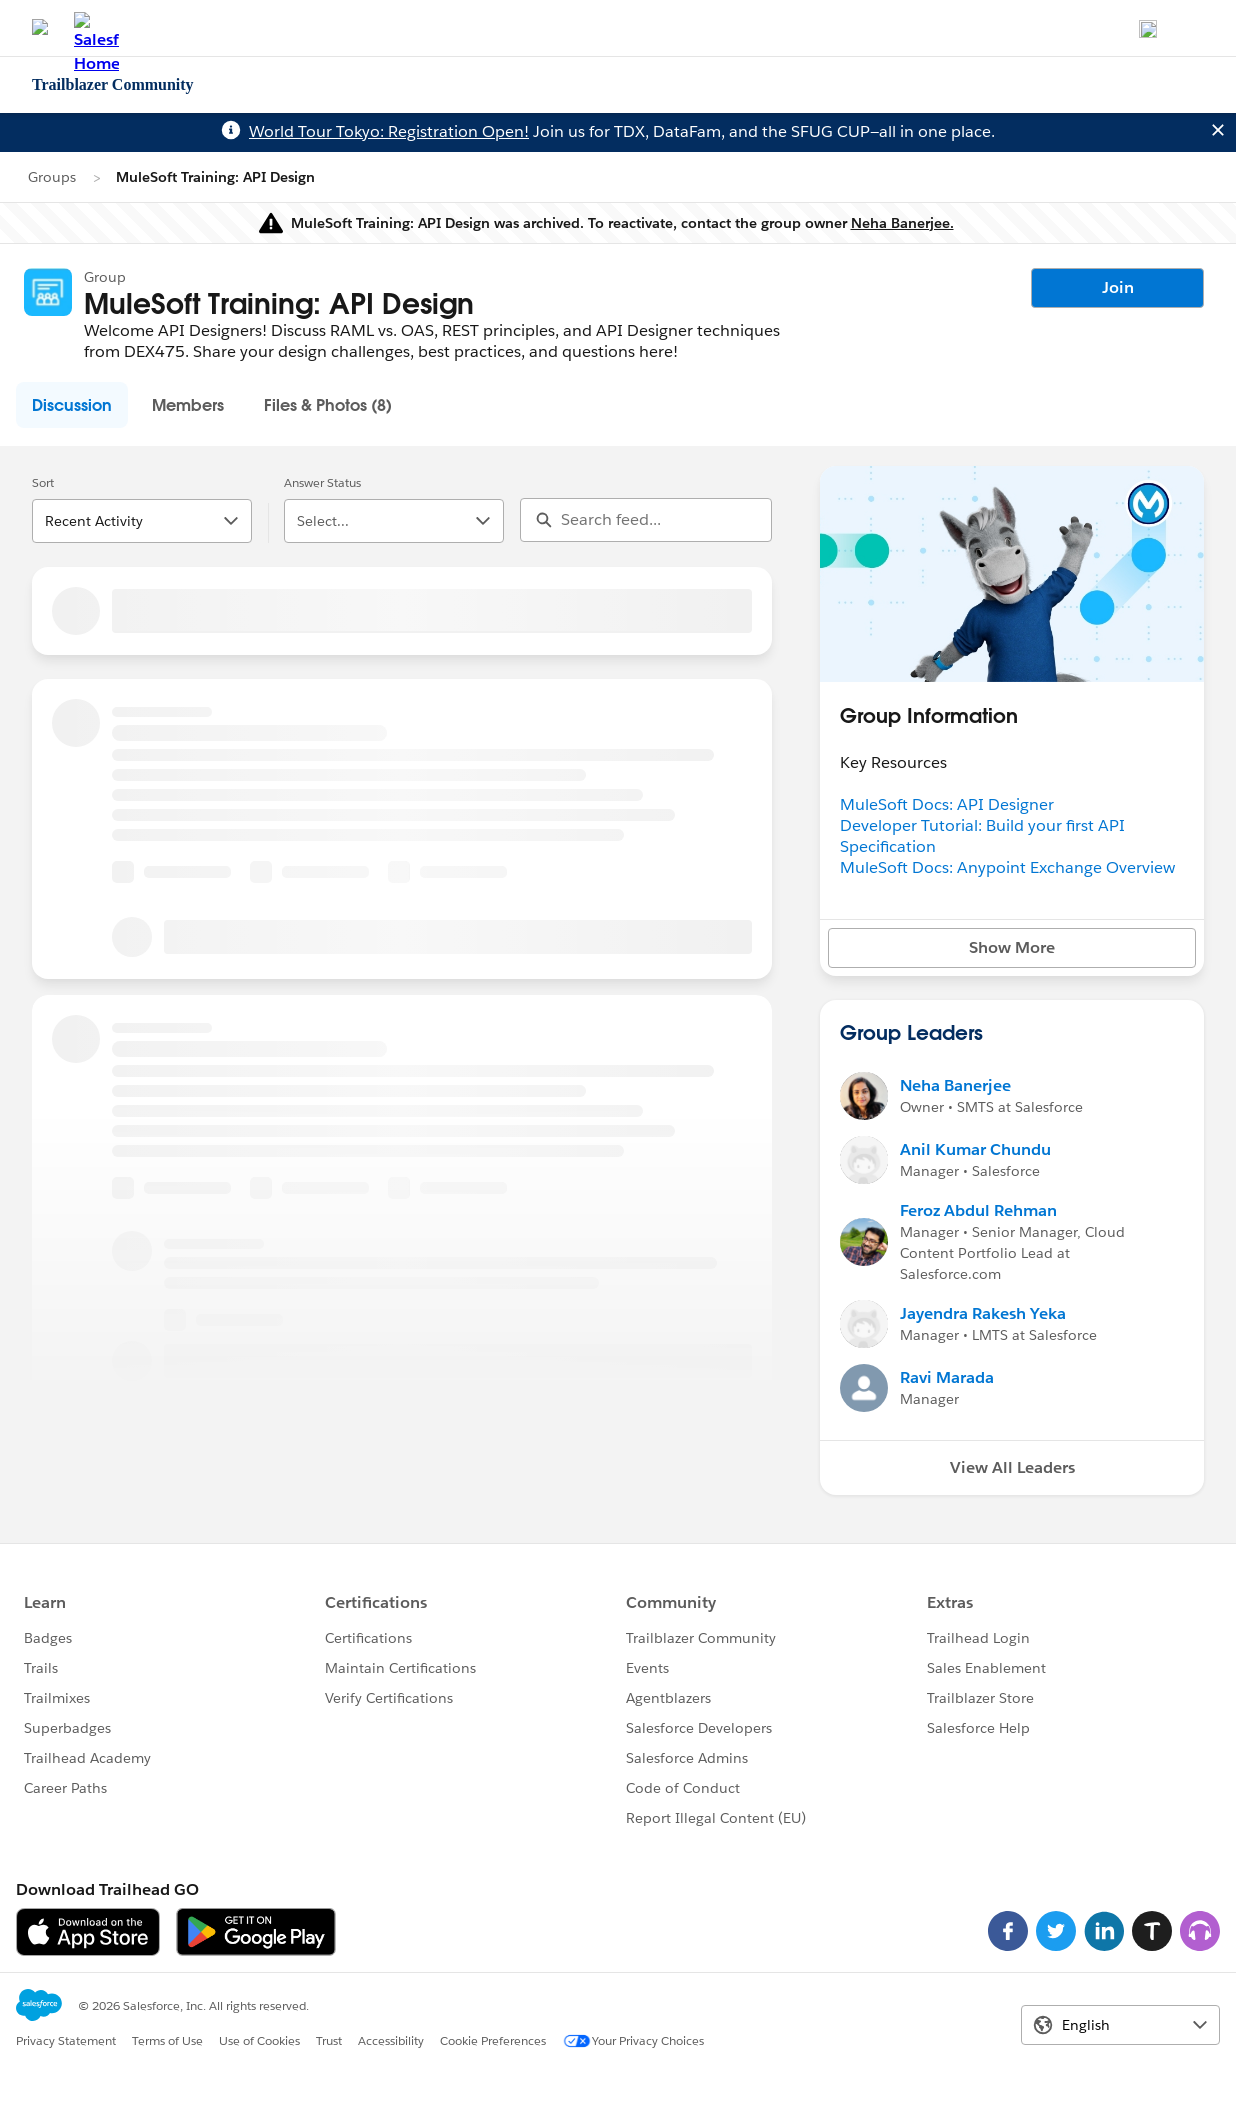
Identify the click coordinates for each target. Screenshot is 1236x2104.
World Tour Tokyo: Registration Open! (389, 131)
